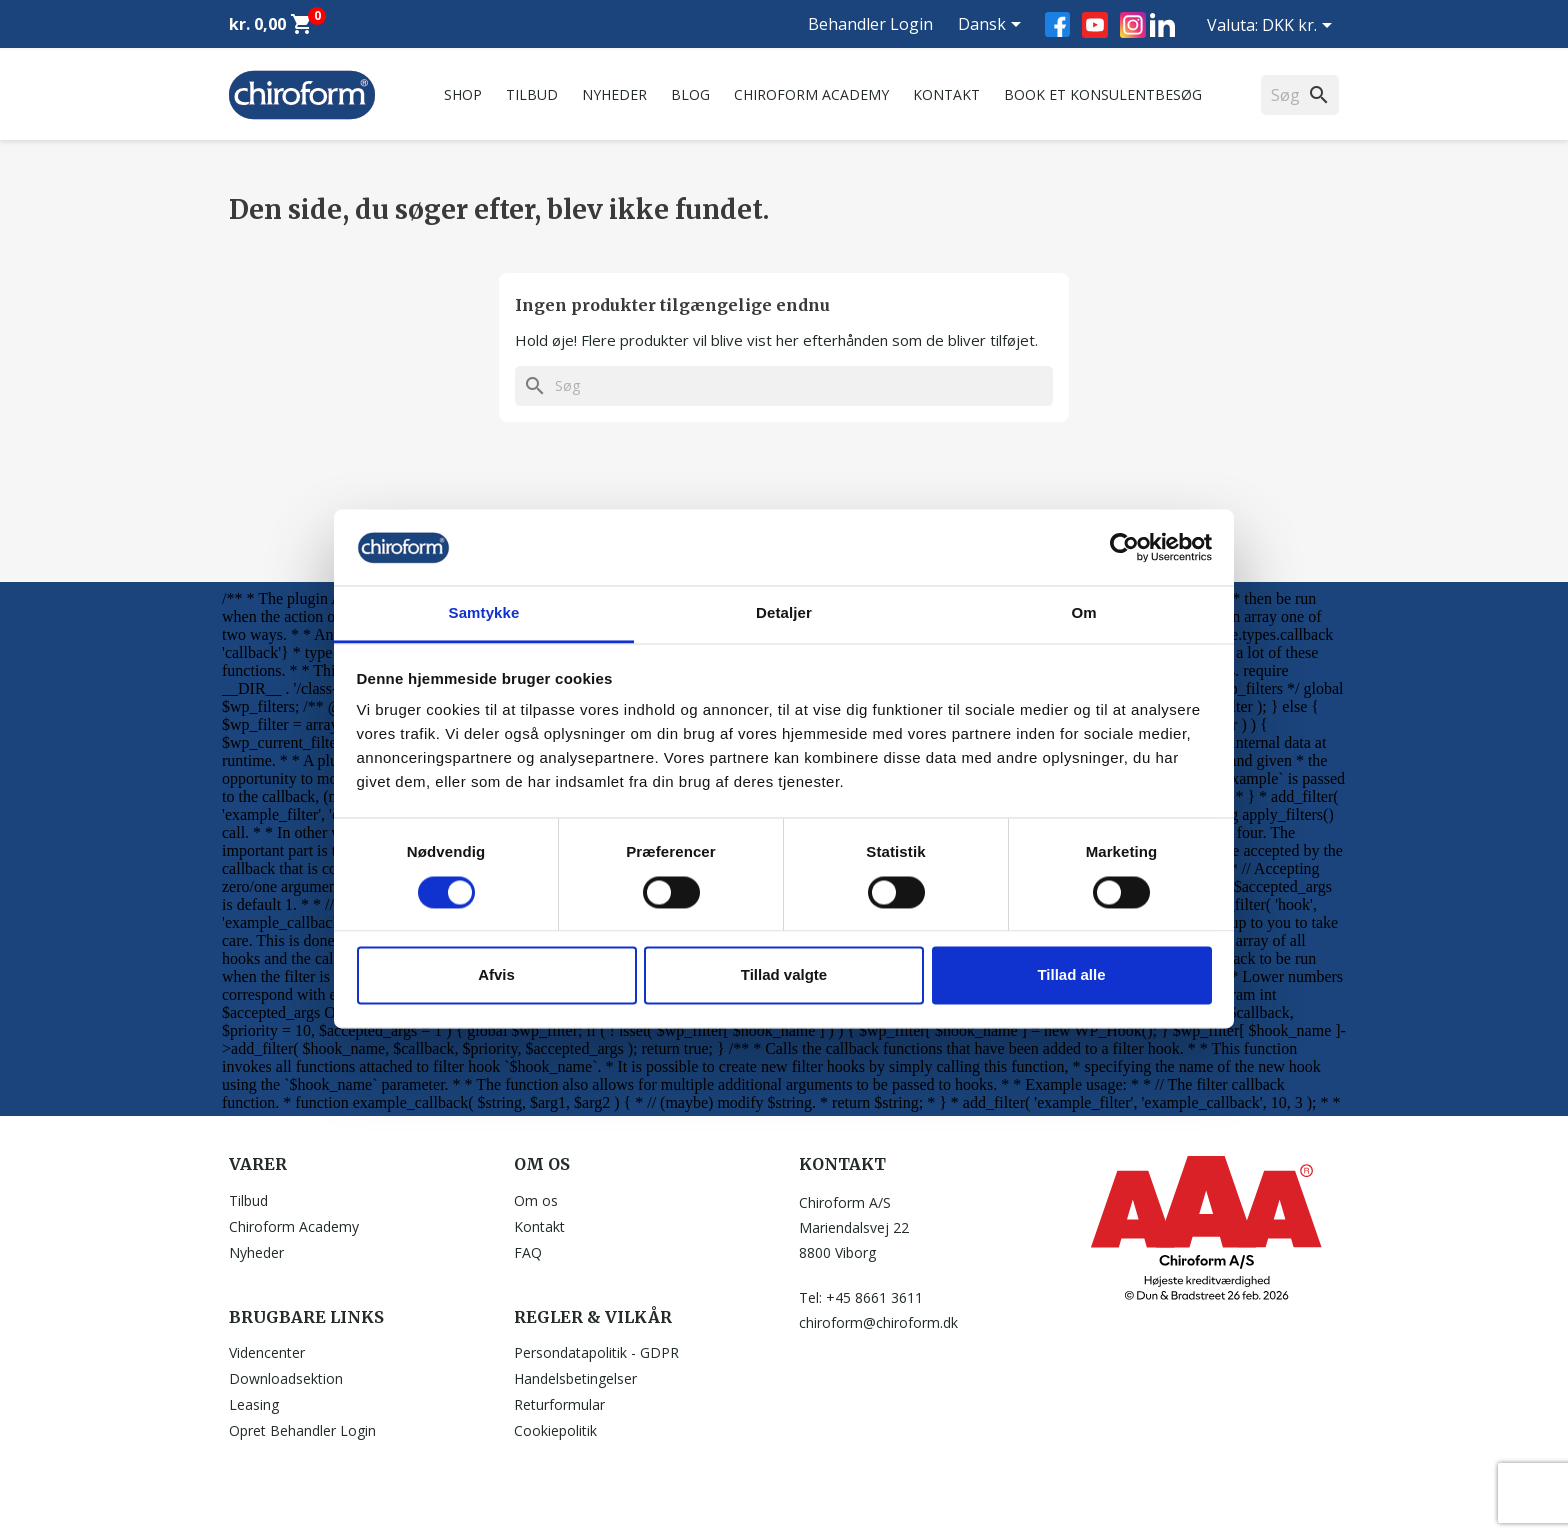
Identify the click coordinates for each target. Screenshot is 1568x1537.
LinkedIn (1162, 24)
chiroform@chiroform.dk (878, 1322)
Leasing (254, 1404)
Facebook (1057, 24)
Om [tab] (1083, 613)
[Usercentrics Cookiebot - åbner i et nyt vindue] (1124, 547)
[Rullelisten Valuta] (1300, 27)
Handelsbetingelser (575, 1378)
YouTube (1095, 25)
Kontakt (946, 94)
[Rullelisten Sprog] (993, 26)
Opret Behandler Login (302, 1430)
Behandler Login (870, 24)
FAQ (528, 1252)
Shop (463, 94)
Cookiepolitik (555, 1430)
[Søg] (784, 386)
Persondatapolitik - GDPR (596, 1352)
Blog (690, 94)
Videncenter (267, 1352)
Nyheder (614, 94)
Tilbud (532, 94)
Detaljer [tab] (784, 613)
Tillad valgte (784, 975)
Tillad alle (1071, 975)
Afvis (496, 975)
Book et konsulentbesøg (1103, 94)
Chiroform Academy (811, 94)
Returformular (559, 1404)
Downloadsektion (286, 1378)
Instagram (1133, 25)
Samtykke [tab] (484, 613)
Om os (536, 1200)
